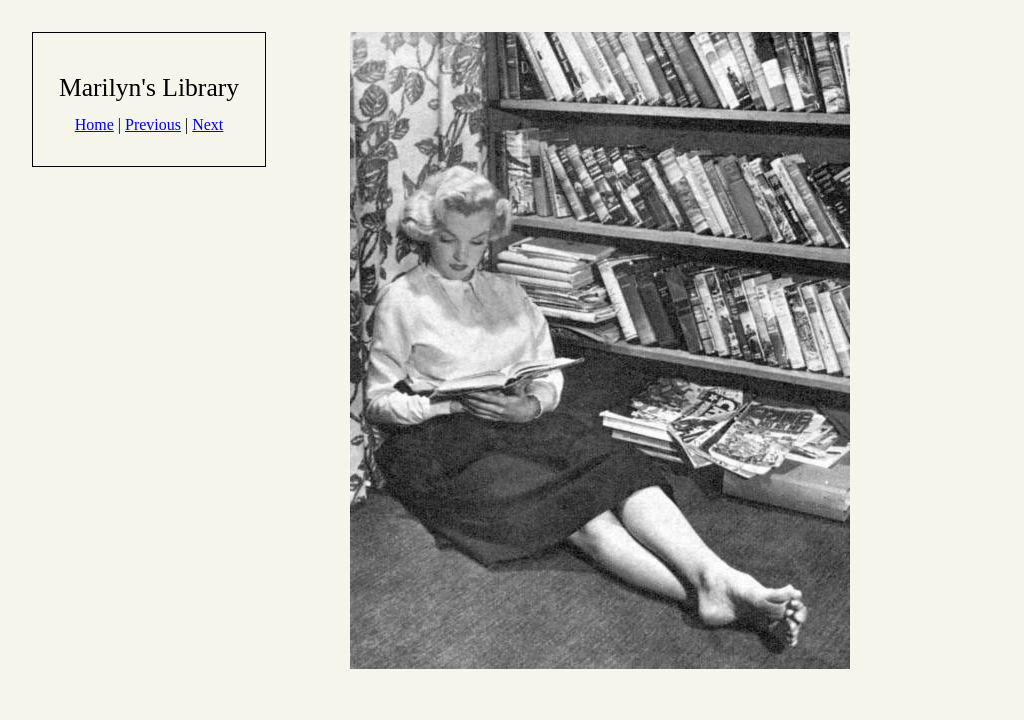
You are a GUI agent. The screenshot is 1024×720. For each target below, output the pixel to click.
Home (94, 124)
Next (207, 124)
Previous (153, 124)
